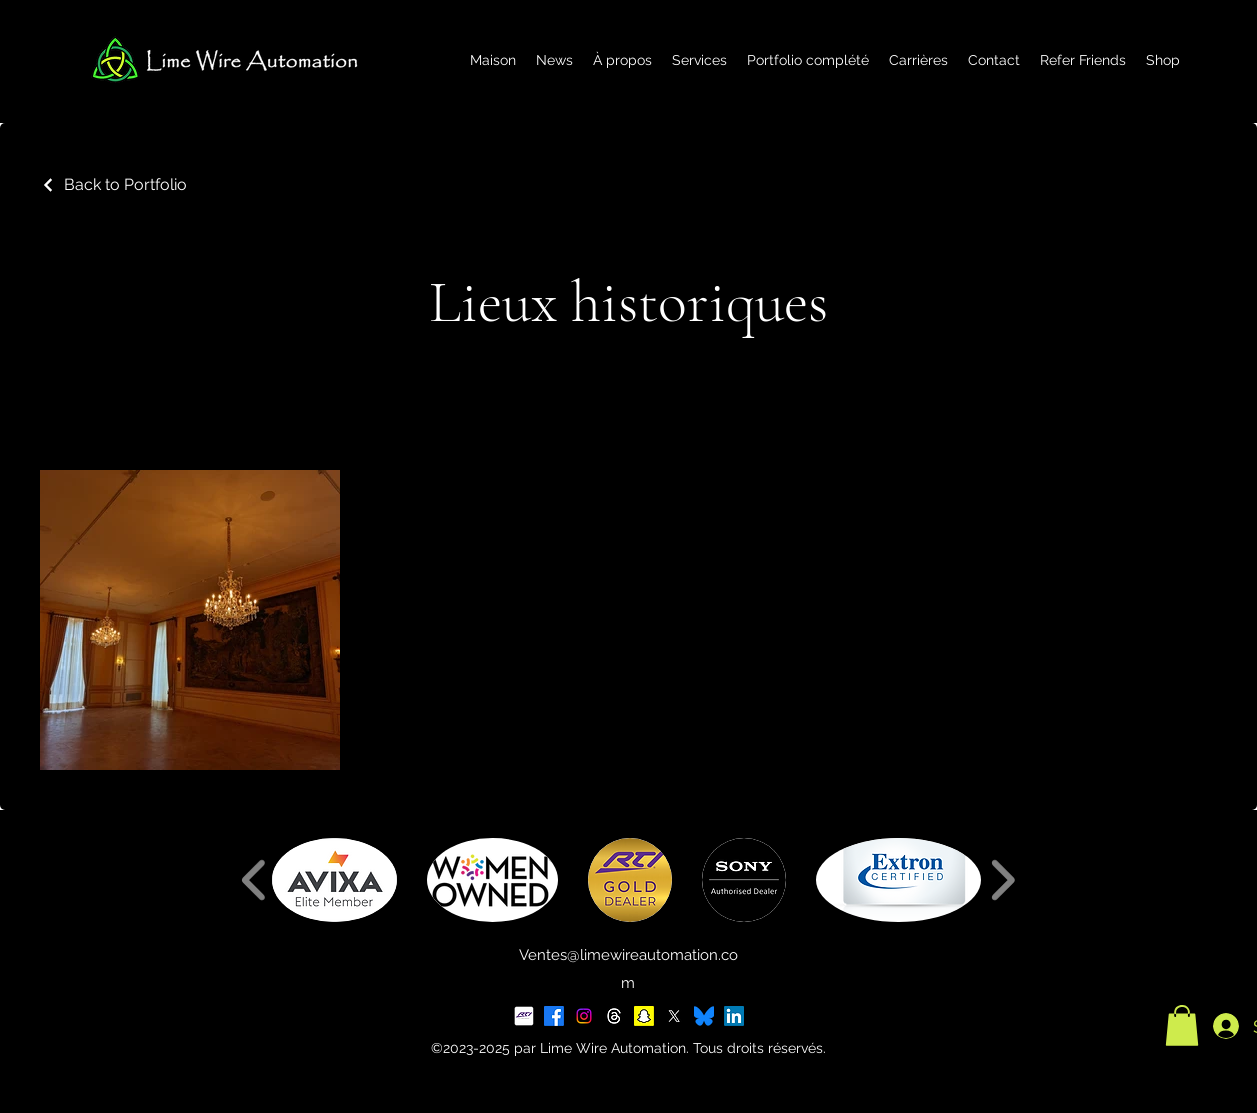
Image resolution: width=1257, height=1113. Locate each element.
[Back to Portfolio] (113, 184)
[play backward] (254, 880)
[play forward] (1002, 880)
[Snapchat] (644, 1016)
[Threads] (614, 1016)
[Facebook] (554, 1016)
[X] (674, 1016)
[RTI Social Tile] (524, 1016)
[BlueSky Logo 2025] (704, 1016)
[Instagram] (584, 1016)
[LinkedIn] (734, 1016)
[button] (334, 880)
